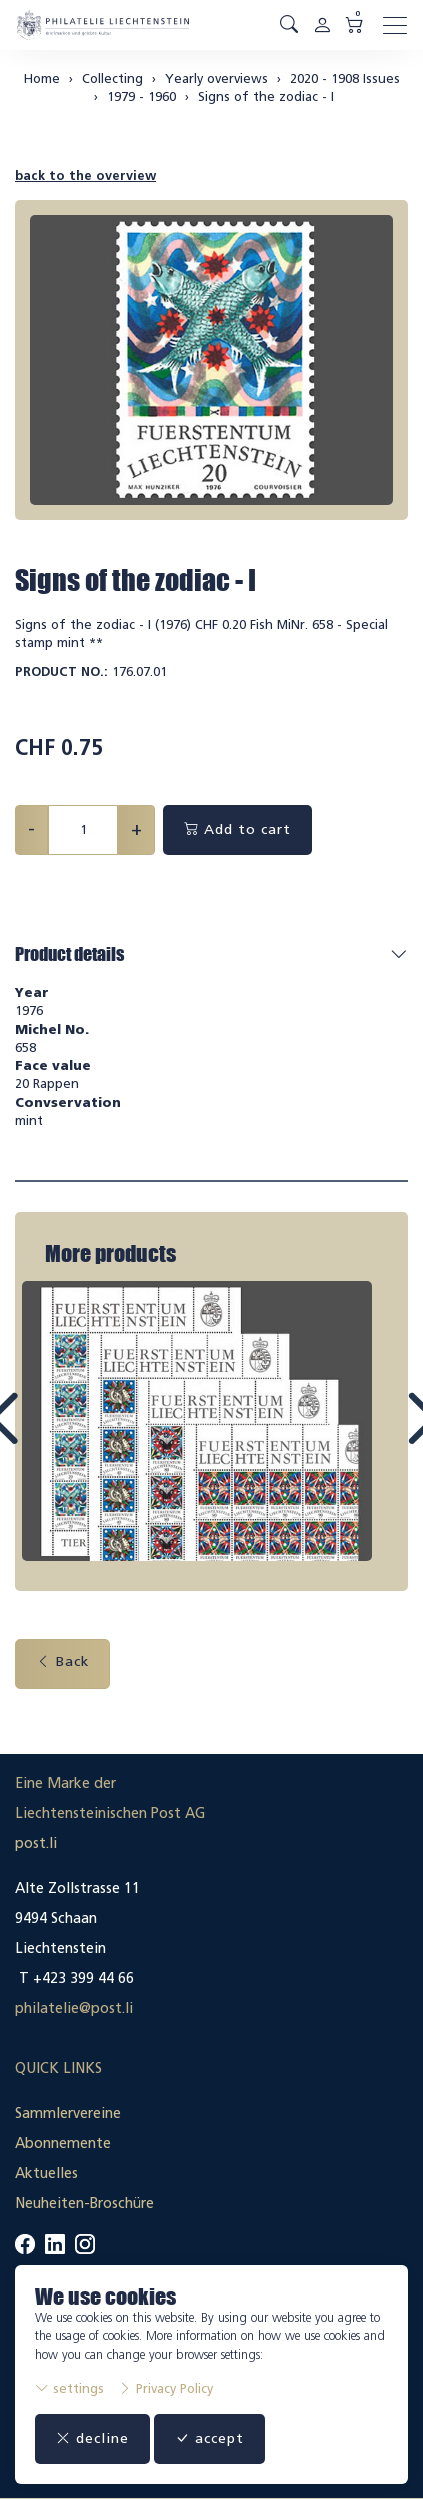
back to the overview (85, 175)
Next (376, 1437)
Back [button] (62, 1661)
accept (209, 2438)
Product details (69, 954)
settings (69, 2388)
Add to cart (237, 829)
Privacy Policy (165, 2388)
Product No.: (61, 671)
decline (92, 2438)
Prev (48, 1437)
